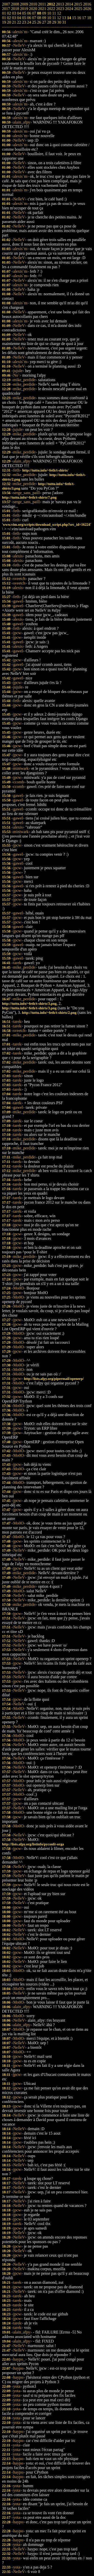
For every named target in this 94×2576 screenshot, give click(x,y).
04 (19, 18)
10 (49, 18)
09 (44, 18)
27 (44, 22)
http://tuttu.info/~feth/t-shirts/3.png (29, 1004)
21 (14, 22)
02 (9, 18)
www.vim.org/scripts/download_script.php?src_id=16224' (47, 524)
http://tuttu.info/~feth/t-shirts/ (45, 470)
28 (49, 22)
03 (14, 18)
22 (19, 22)
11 (54, 18)
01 (4, 18)
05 (24, 18)
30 (59, 22)
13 (64, 18)
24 (29, 22)
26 (39, 22)
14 (69, 18)
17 (84, 18)
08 (39, 18)
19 (4, 22)
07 (34, 18)
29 (54, 22)
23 (24, 22)
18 (89, 18)
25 (34, 22)
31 (64, 22)
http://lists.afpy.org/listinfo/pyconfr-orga (33, 1844)
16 (79, 18)
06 (29, 18)
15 (74, 18)
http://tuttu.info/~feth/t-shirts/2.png (49, 1013)
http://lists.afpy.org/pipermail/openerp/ (54, 1379)
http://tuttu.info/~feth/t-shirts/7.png (29, 497)
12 (59, 18)
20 (9, 22)
